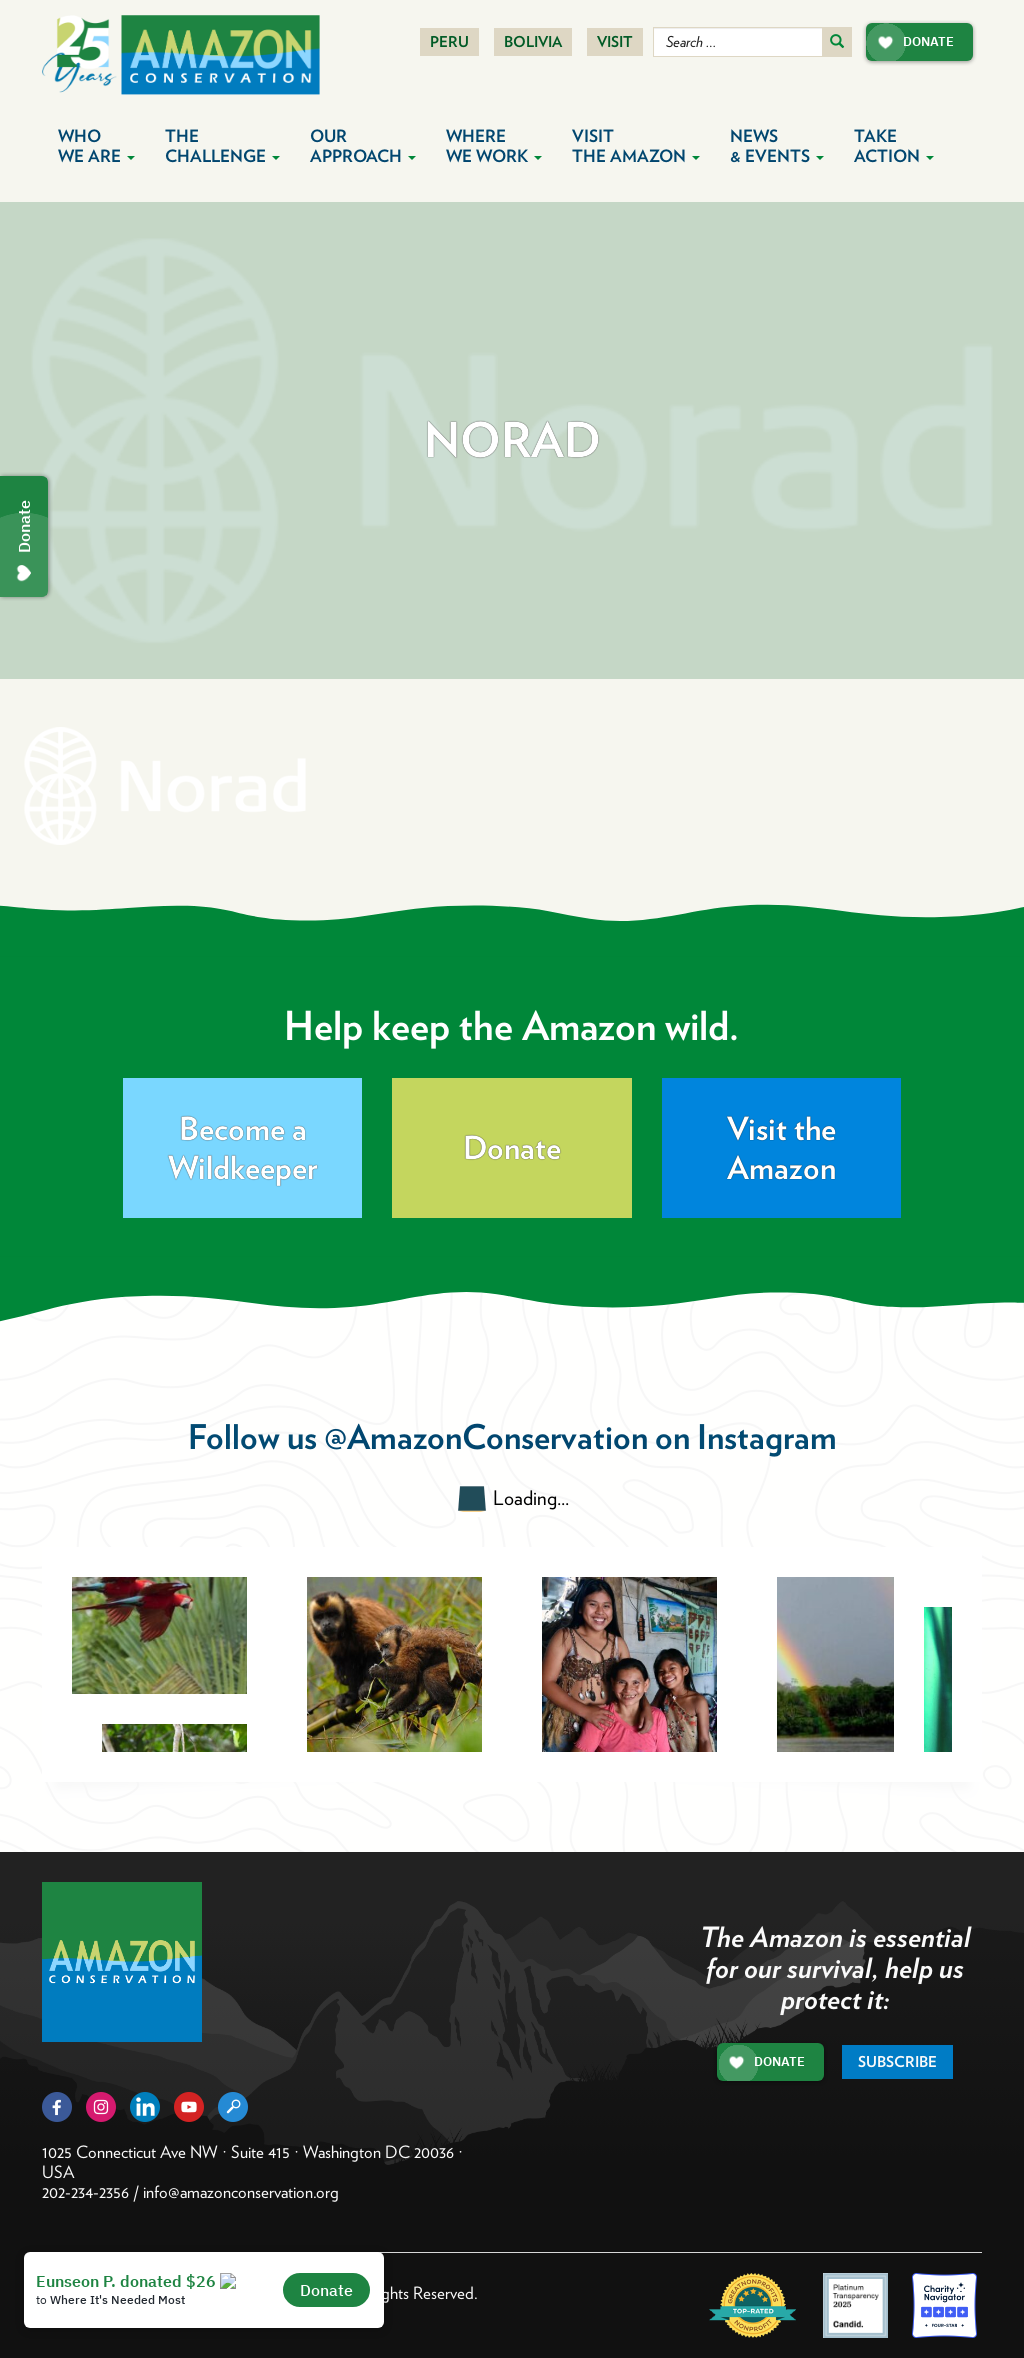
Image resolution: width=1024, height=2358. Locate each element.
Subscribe (897, 2062)
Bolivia (533, 42)
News (777, 146)
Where (494, 146)
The (222, 146)
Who (96, 146)
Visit (615, 42)
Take (894, 146)
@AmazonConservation (486, 1436)
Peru (449, 42)
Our (363, 146)
